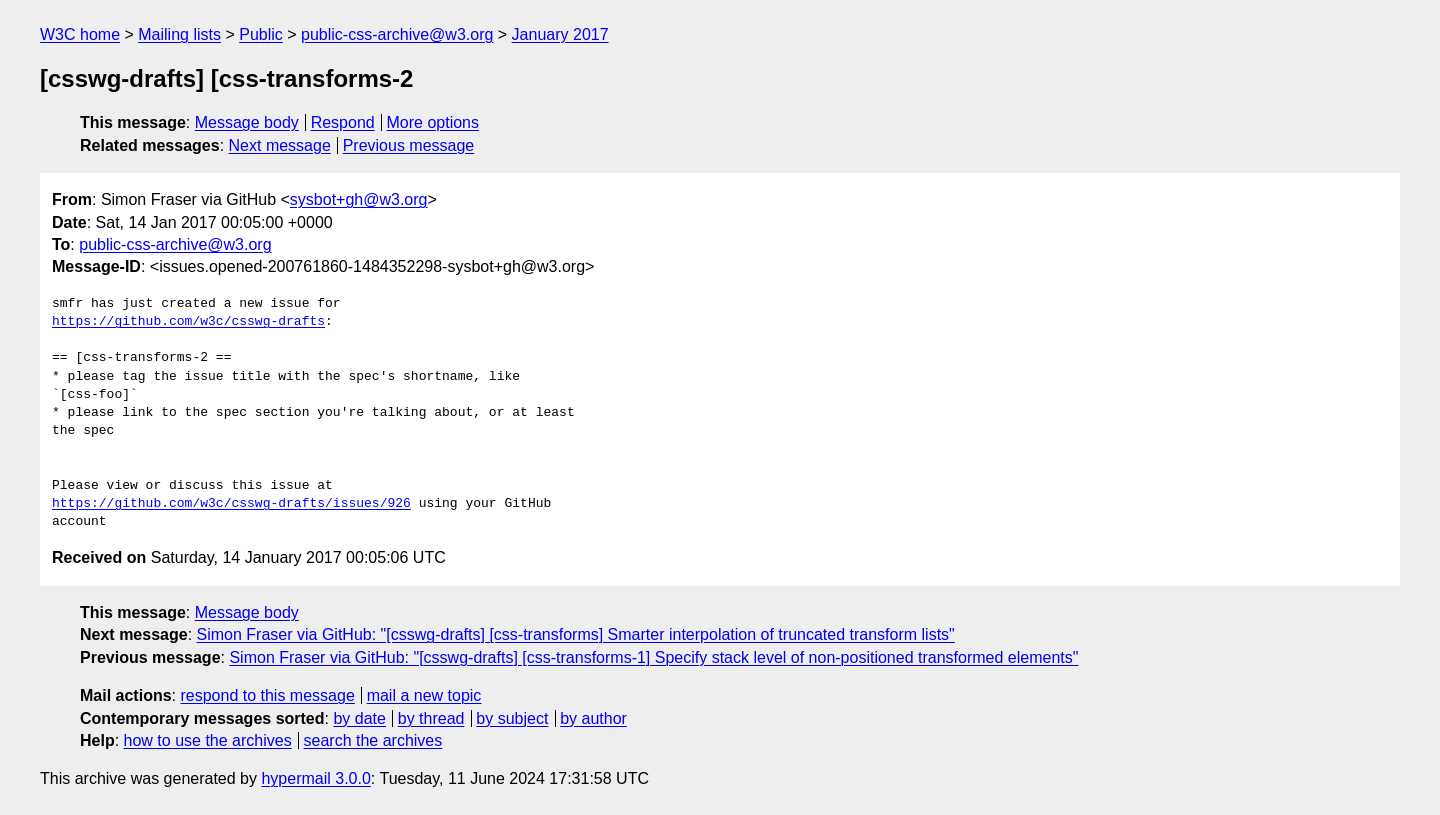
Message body (247, 122)
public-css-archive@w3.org (397, 34)
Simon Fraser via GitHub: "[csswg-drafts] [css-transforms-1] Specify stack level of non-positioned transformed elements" (653, 657)
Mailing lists (179, 34)
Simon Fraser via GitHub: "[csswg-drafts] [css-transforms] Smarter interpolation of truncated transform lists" (576, 634)
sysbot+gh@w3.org (359, 199)
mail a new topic (424, 695)
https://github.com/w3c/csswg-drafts (188, 322)
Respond (343, 122)
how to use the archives (208, 740)
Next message (280, 145)
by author (593, 718)
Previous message (409, 145)
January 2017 (560, 34)
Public (261, 34)
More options (433, 122)
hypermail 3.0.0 (315, 778)
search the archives (373, 740)
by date (359, 718)
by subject (512, 718)
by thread (431, 718)
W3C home (80, 34)
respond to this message (267, 695)
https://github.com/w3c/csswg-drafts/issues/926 (231, 504)
